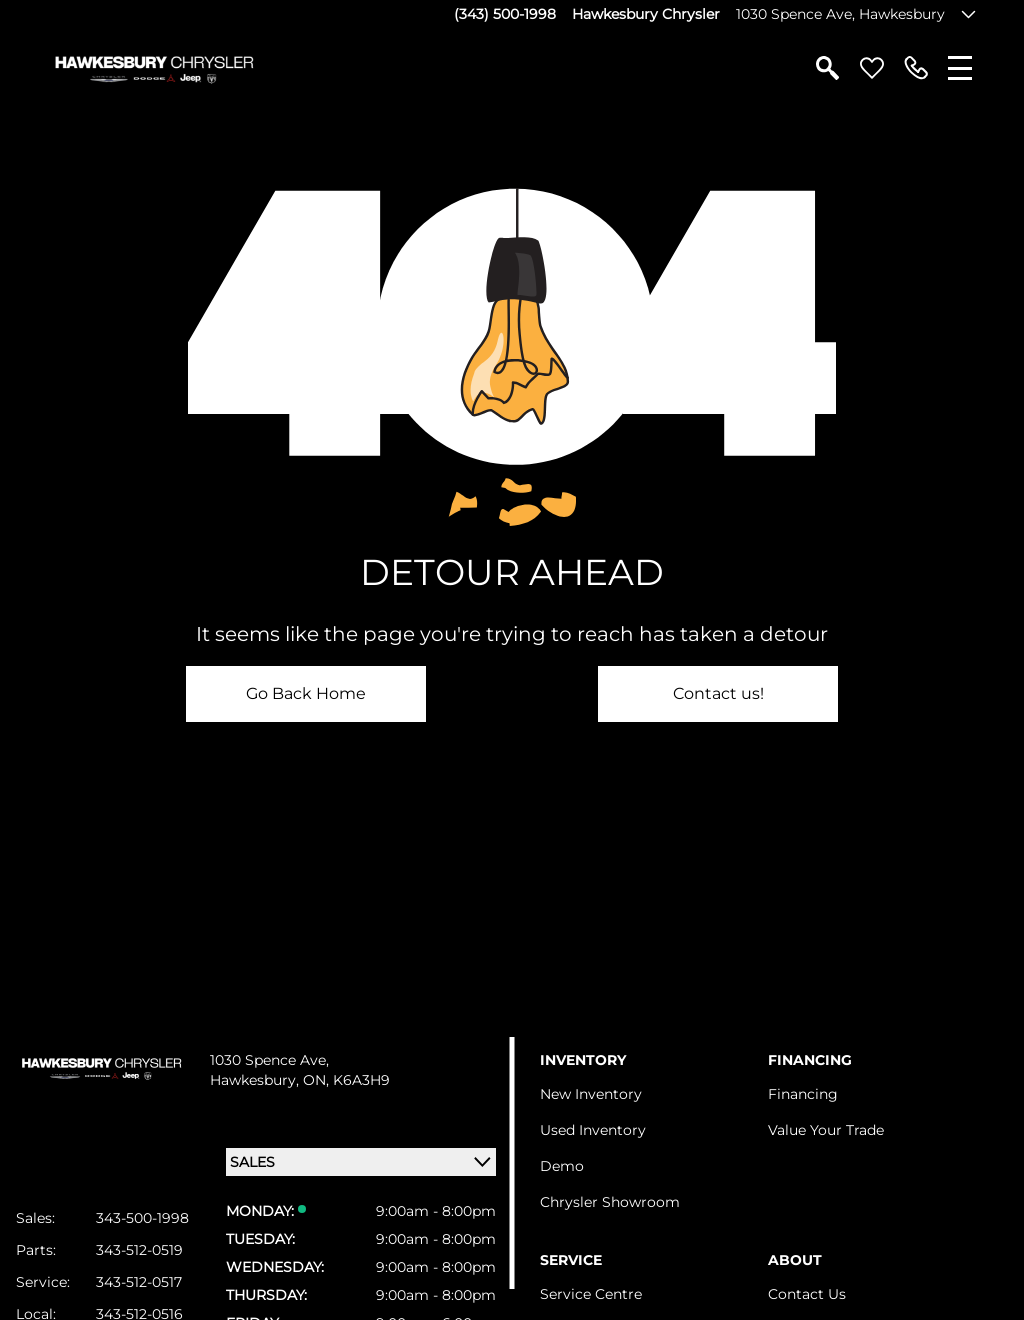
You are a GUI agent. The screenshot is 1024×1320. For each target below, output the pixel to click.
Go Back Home (306, 693)
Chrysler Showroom (610, 1202)
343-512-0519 (139, 1250)
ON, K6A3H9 (346, 1080)
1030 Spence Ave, (269, 1060)
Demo (562, 1166)
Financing (803, 1094)
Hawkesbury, (256, 1080)
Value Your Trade (826, 1130)
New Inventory (591, 1094)
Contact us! (718, 693)
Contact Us (807, 1294)
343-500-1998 (142, 1218)
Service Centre (591, 1294)
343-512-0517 (139, 1282)
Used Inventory (593, 1130)
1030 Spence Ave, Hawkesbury (840, 14)
